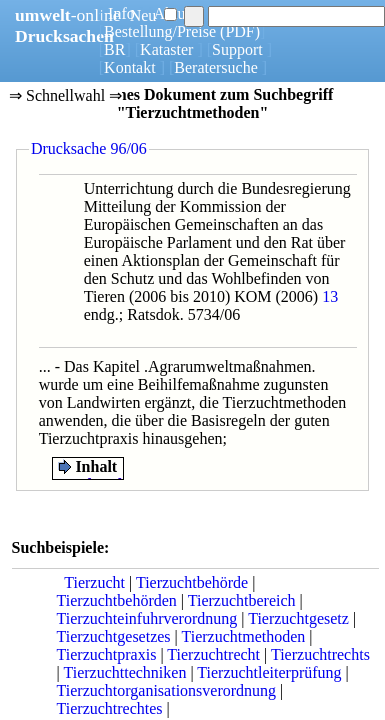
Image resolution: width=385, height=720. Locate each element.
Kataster (166, 49)
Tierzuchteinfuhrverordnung (147, 618)
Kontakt (130, 67)
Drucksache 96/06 (89, 148)
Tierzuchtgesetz (298, 618)
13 (330, 296)
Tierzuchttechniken (124, 672)
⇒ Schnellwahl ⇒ (65, 97)
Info (121, 13)
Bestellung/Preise (160, 31)
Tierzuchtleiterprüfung (269, 672)
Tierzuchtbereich (242, 600)
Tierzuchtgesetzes (114, 636)
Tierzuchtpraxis (107, 654)
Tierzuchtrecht (213, 654)
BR (114, 49)
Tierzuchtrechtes (110, 708)
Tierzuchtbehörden (117, 600)
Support (237, 49)
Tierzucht (94, 582)
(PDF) (240, 31)
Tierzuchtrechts (320, 654)
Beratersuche (216, 67)
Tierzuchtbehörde (192, 582)
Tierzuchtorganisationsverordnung (167, 690)
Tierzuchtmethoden (244, 636)
